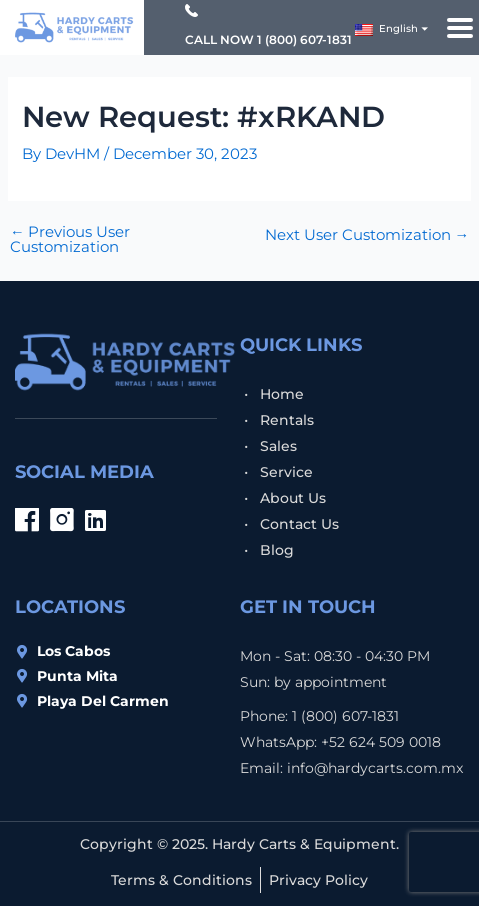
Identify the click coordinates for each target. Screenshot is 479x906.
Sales (278, 446)
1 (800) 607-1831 (304, 39)
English (386, 28)
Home (282, 394)
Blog (277, 550)
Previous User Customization (70, 239)
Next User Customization (367, 235)
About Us (293, 498)
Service (286, 472)
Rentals (287, 420)
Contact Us (299, 524)
